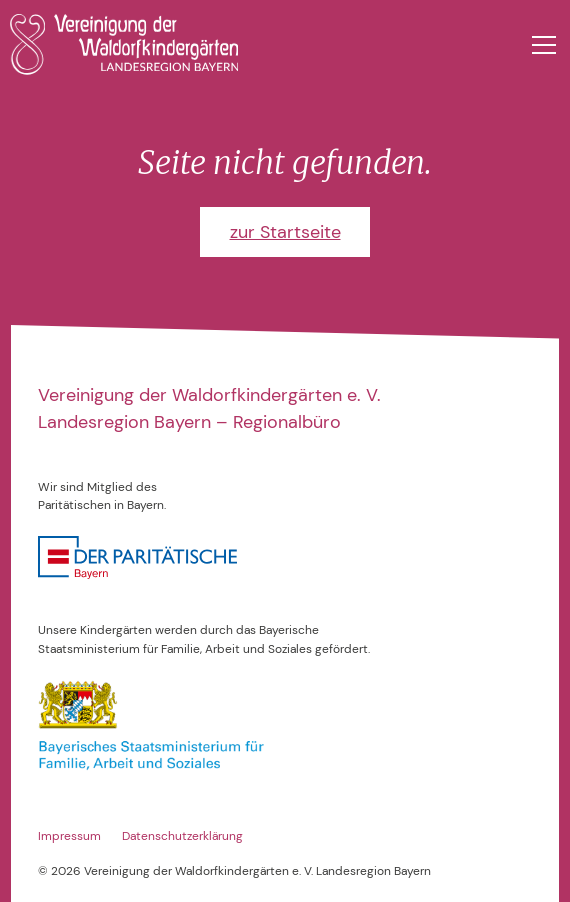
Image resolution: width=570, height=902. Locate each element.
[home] (124, 44)
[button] (540, 45)
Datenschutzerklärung (182, 836)
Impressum (69, 836)
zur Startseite (285, 231)
